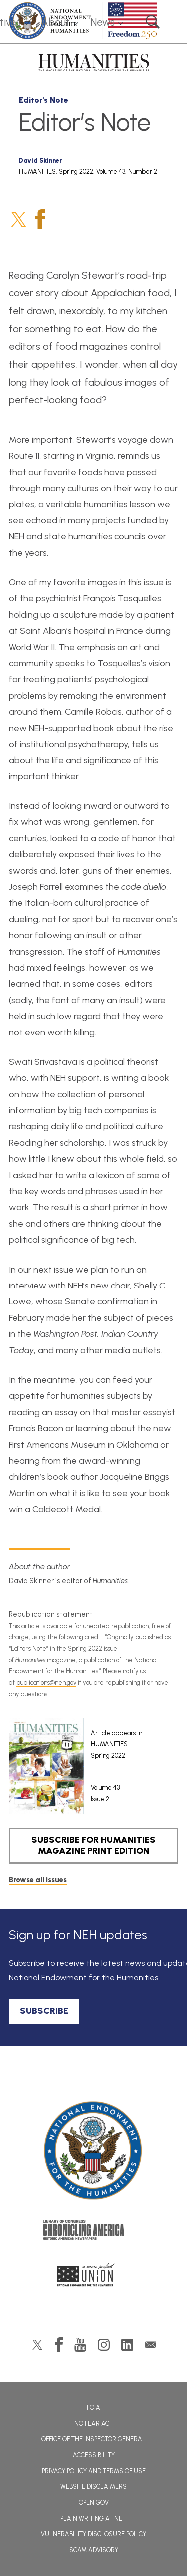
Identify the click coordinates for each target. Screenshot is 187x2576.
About (55, 22)
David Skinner (40, 160)
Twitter (18, 219)
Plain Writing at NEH (93, 2518)
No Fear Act (93, 2423)
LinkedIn (127, 2345)
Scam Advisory (93, 2550)
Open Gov (94, 2502)
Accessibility (94, 2455)
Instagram (104, 2345)
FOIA (93, 2407)
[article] (86, 1766)
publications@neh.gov (46, 1682)
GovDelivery (151, 2345)
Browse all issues (38, 1879)
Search (152, 21)
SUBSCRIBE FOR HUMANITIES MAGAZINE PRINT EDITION (93, 1845)
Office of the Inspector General (93, 2439)
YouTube (80, 2345)
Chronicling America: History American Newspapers (94, 2232)
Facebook (40, 219)
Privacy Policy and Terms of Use (94, 2471)
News (102, 22)
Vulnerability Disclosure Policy (93, 2534)
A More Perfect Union (93, 2278)
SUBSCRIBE (44, 2010)
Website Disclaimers (93, 2486)
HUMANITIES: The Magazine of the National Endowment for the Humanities (93, 62)
